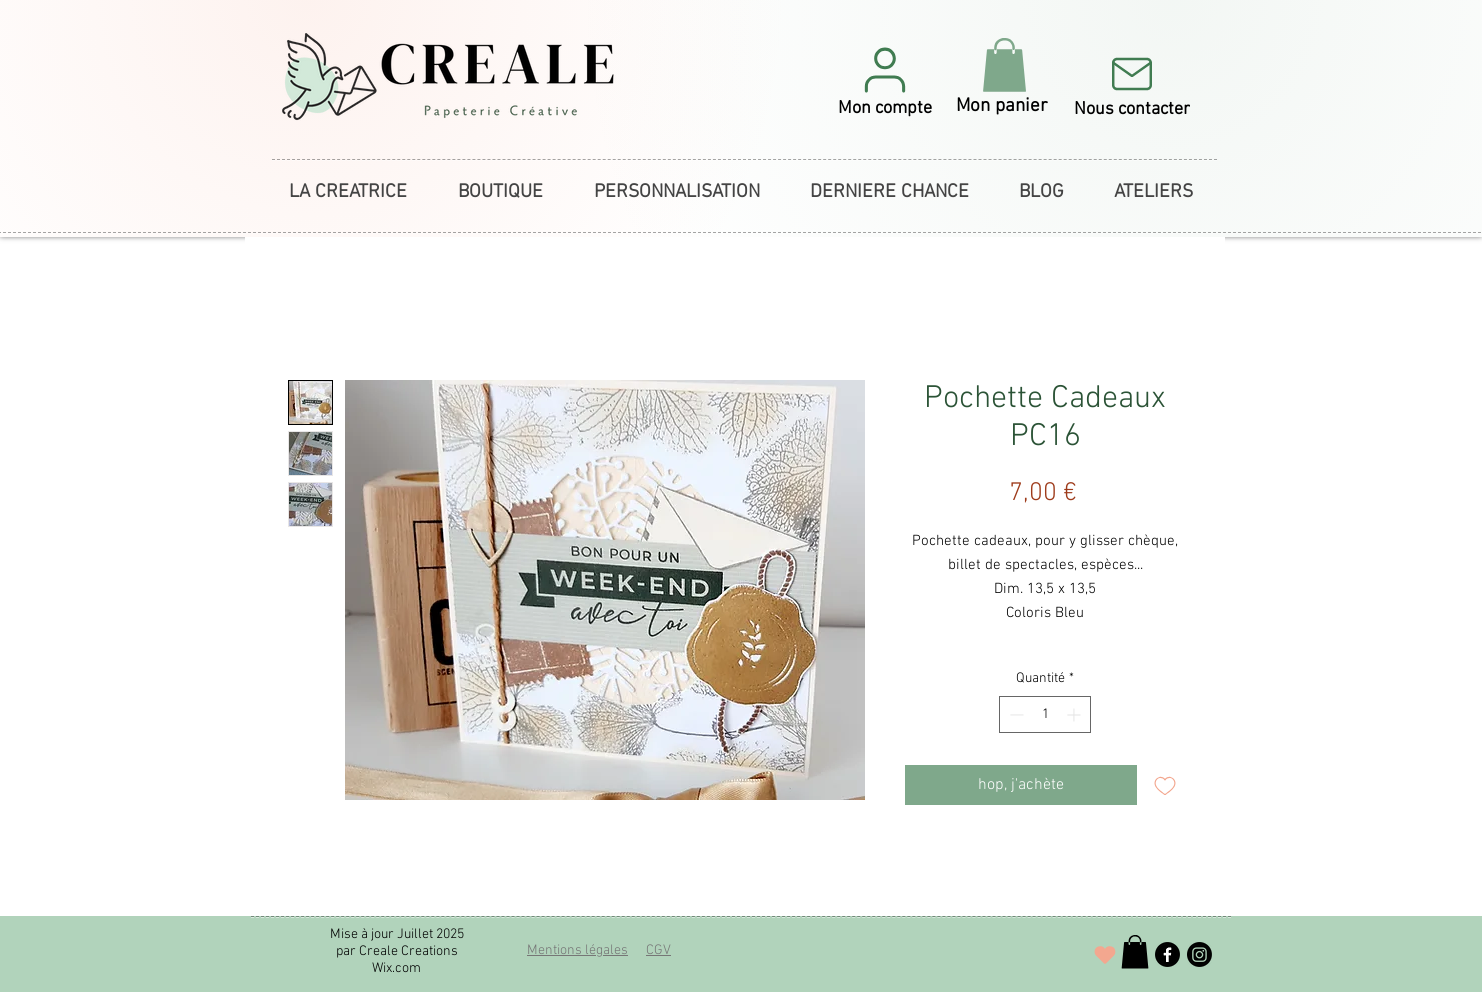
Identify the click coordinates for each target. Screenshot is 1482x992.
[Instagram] (1199, 954)
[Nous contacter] (1131, 84)
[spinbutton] (1045, 714)
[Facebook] (1167, 954)
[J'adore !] (1105, 955)
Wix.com (396, 968)
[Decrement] (1014, 714)
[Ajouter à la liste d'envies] (1165, 785)
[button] (885, 80)
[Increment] (1075, 714)
